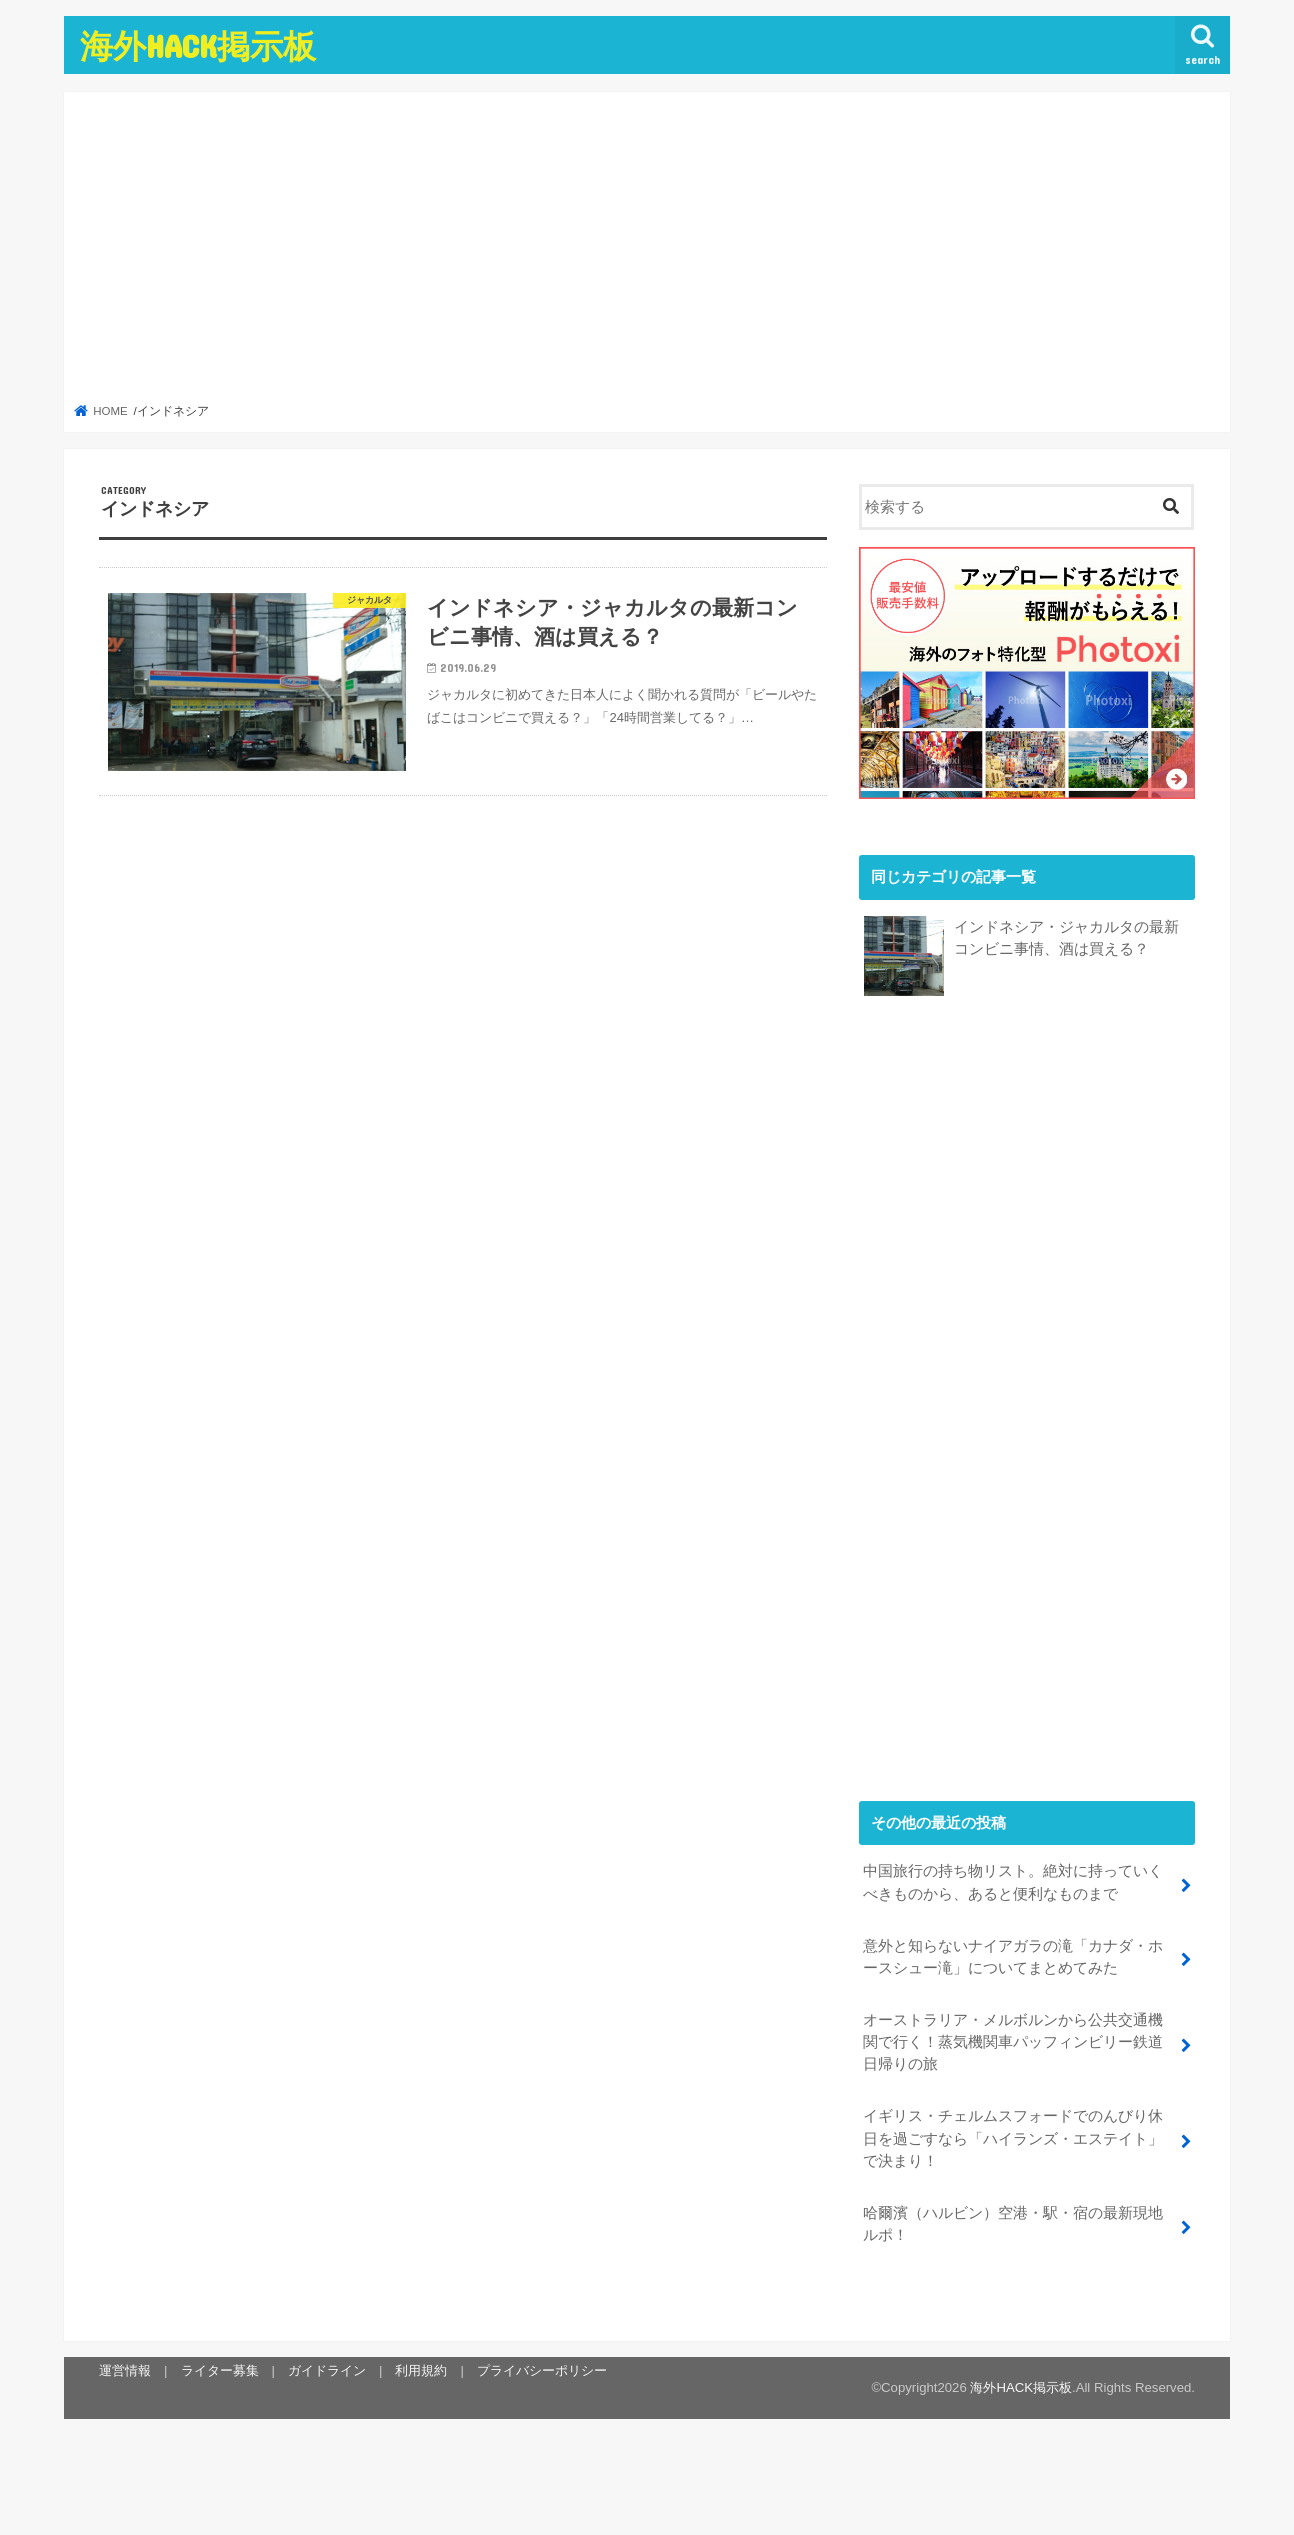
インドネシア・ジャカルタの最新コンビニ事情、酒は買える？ (1066, 938)
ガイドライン (327, 2369)
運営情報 (125, 2369)
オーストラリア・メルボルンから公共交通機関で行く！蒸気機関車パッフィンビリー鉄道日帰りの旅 (1013, 2041)
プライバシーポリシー (542, 2369)
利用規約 (421, 2369)
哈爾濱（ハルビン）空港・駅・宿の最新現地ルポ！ (1013, 2223)
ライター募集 (219, 2369)
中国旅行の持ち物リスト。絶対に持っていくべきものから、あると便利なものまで (1013, 1882)
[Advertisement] (647, 253)
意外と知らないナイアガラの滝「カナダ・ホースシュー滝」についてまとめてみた (1013, 1956)
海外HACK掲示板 (198, 45)
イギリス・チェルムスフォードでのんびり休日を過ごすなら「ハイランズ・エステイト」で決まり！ (1013, 2138)
